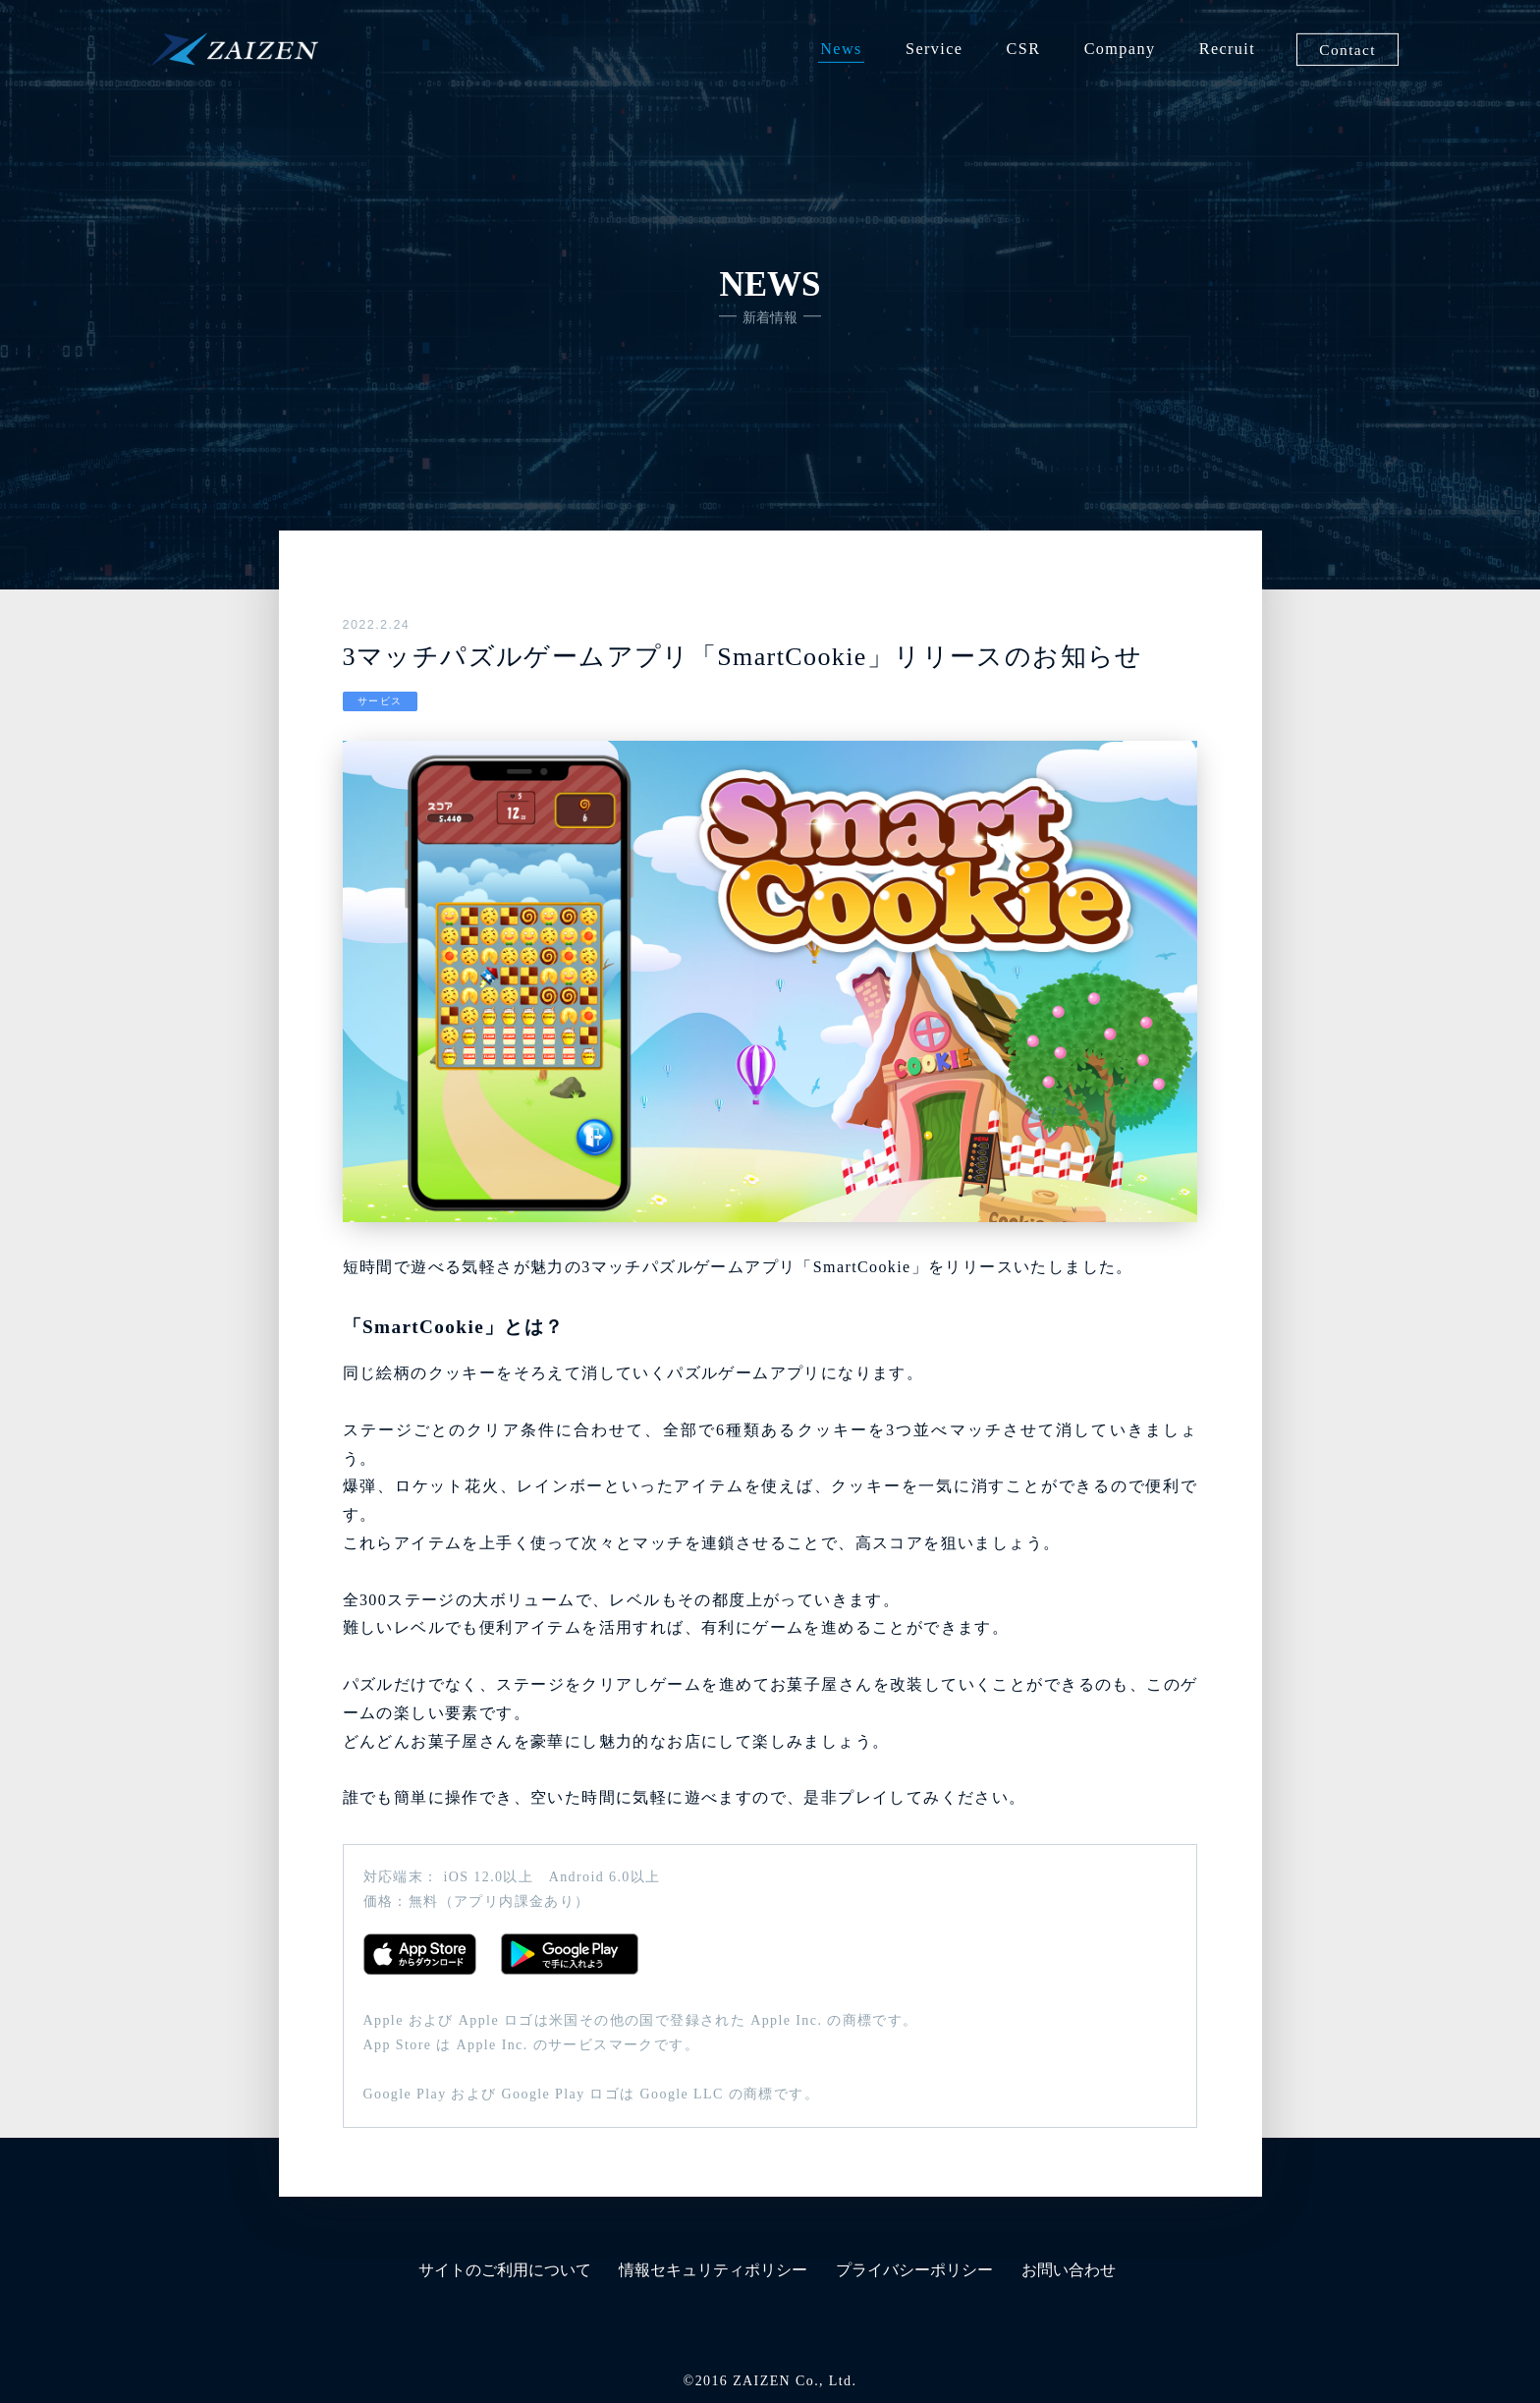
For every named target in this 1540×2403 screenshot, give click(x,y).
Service (934, 49)
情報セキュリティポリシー (713, 2270)
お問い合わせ (1068, 2270)
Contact (1347, 48)
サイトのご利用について (504, 2270)
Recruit (1227, 49)
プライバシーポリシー (914, 2270)
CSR (1024, 49)
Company (1120, 49)
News (840, 49)
